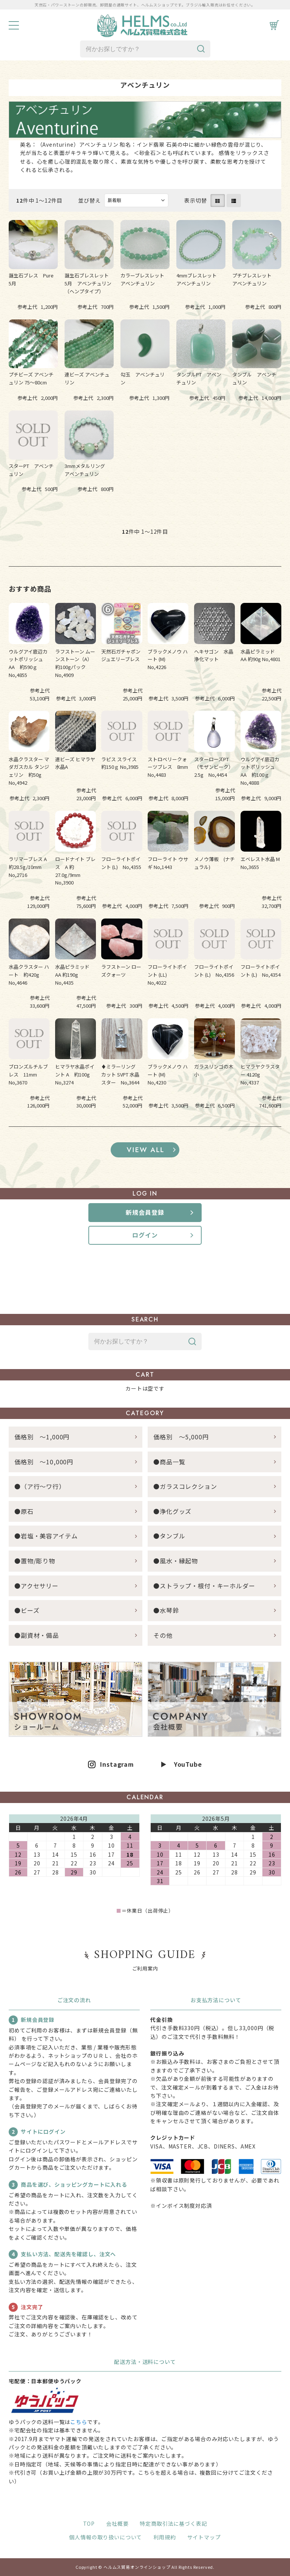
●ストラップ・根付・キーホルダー (204, 1585)
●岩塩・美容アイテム (45, 1535)
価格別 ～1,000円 (41, 1436)
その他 (163, 1635)
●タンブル (169, 1535)
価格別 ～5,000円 (180, 1436)
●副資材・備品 (36, 1635)
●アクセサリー (36, 1585)
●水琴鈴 (166, 1610)
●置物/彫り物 (34, 1560)
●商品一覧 (172, 1461)
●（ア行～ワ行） (39, 1486)
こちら (78, 2422)
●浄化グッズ (172, 1511)
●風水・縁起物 (175, 1560)
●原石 (24, 1511)
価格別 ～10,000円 (43, 1461)
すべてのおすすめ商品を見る (145, 1150)
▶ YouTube (181, 1764)
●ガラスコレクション (185, 1486)
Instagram (117, 1764)
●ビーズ (26, 1610)
